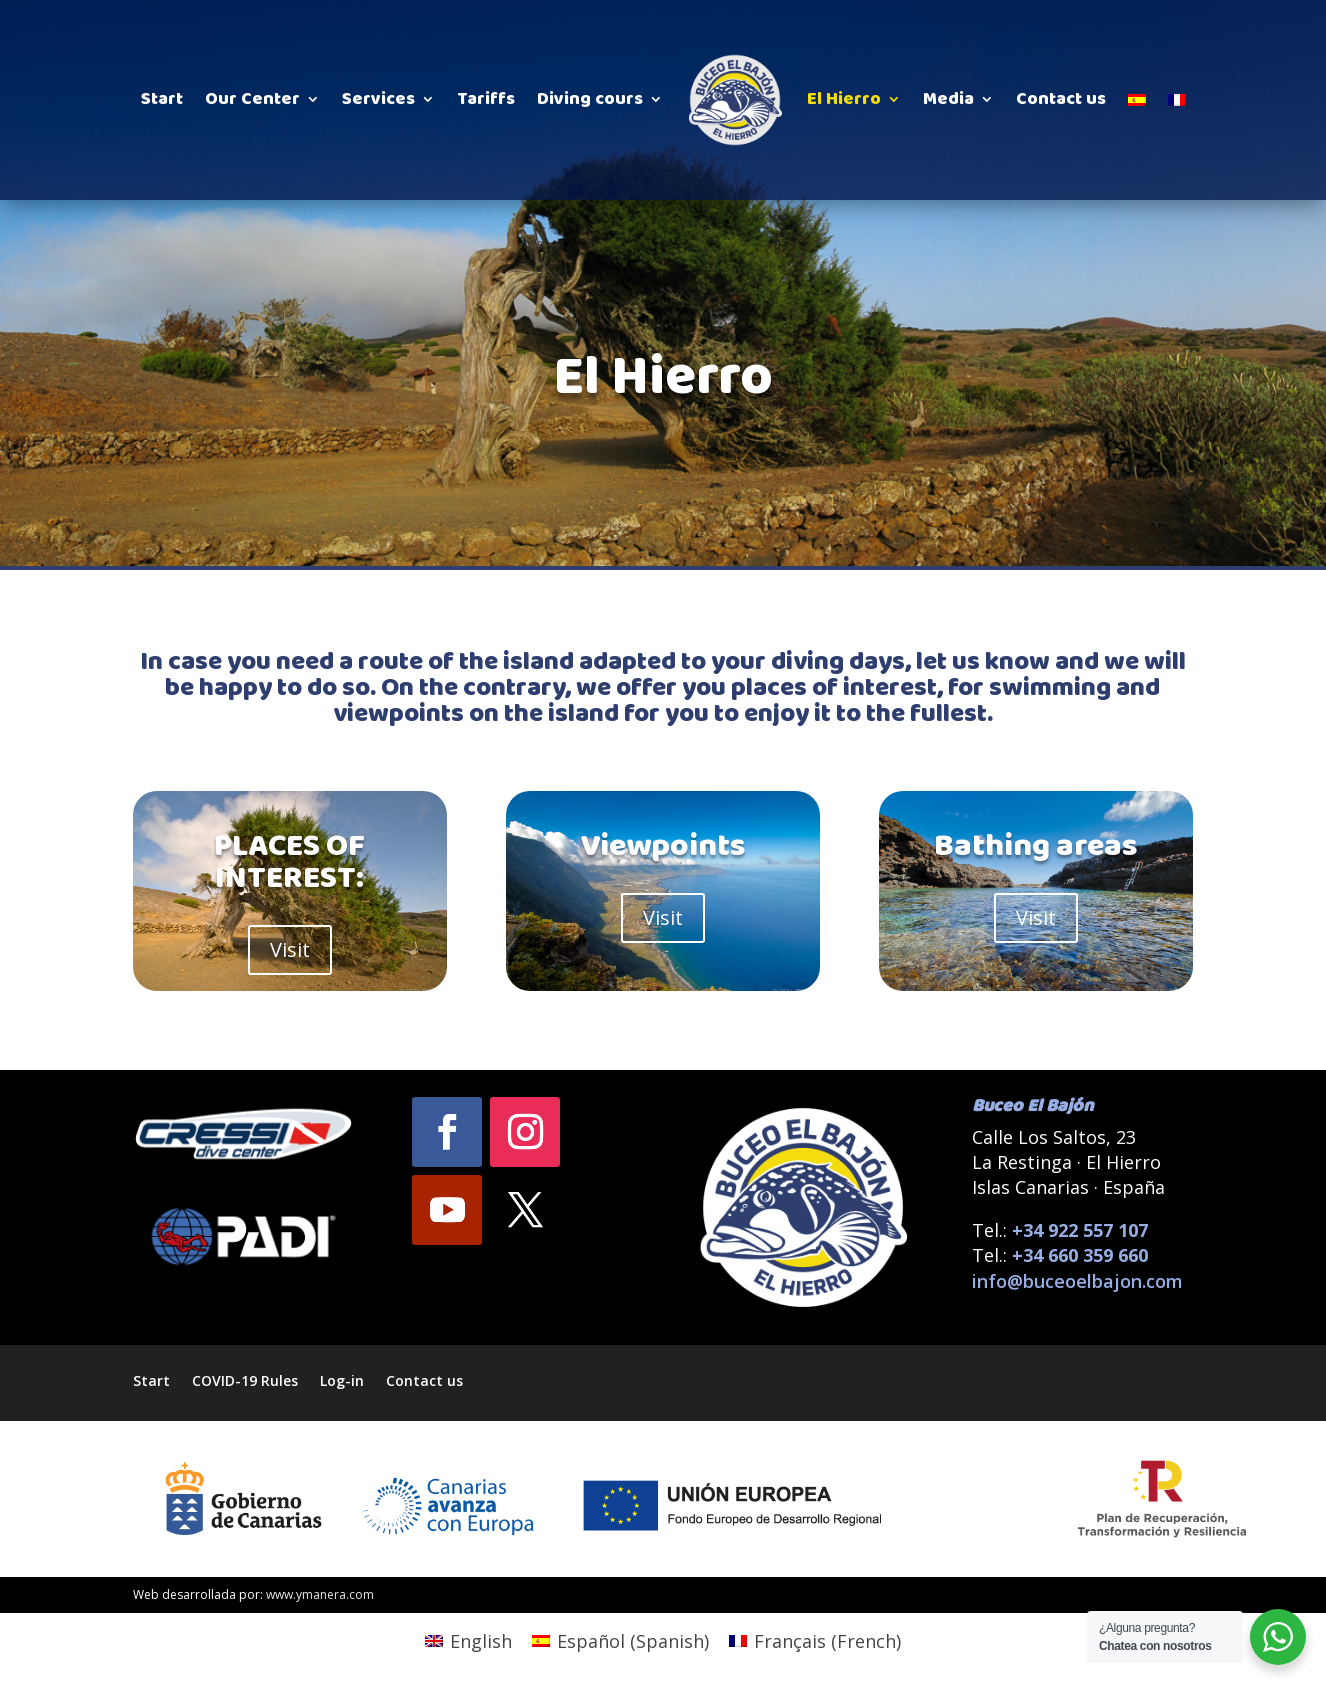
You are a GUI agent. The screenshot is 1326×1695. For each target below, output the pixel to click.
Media (948, 99)
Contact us (1061, 99)
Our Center (252, 99)
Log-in (342, 1379)
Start (162, 99)
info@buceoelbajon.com (1077, 1281)
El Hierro (844, 99)
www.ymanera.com (320, 1594)
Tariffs (486, 99)
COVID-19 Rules (245, 1379)
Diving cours (590, 99)
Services (378, 99)
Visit (290, 949)
